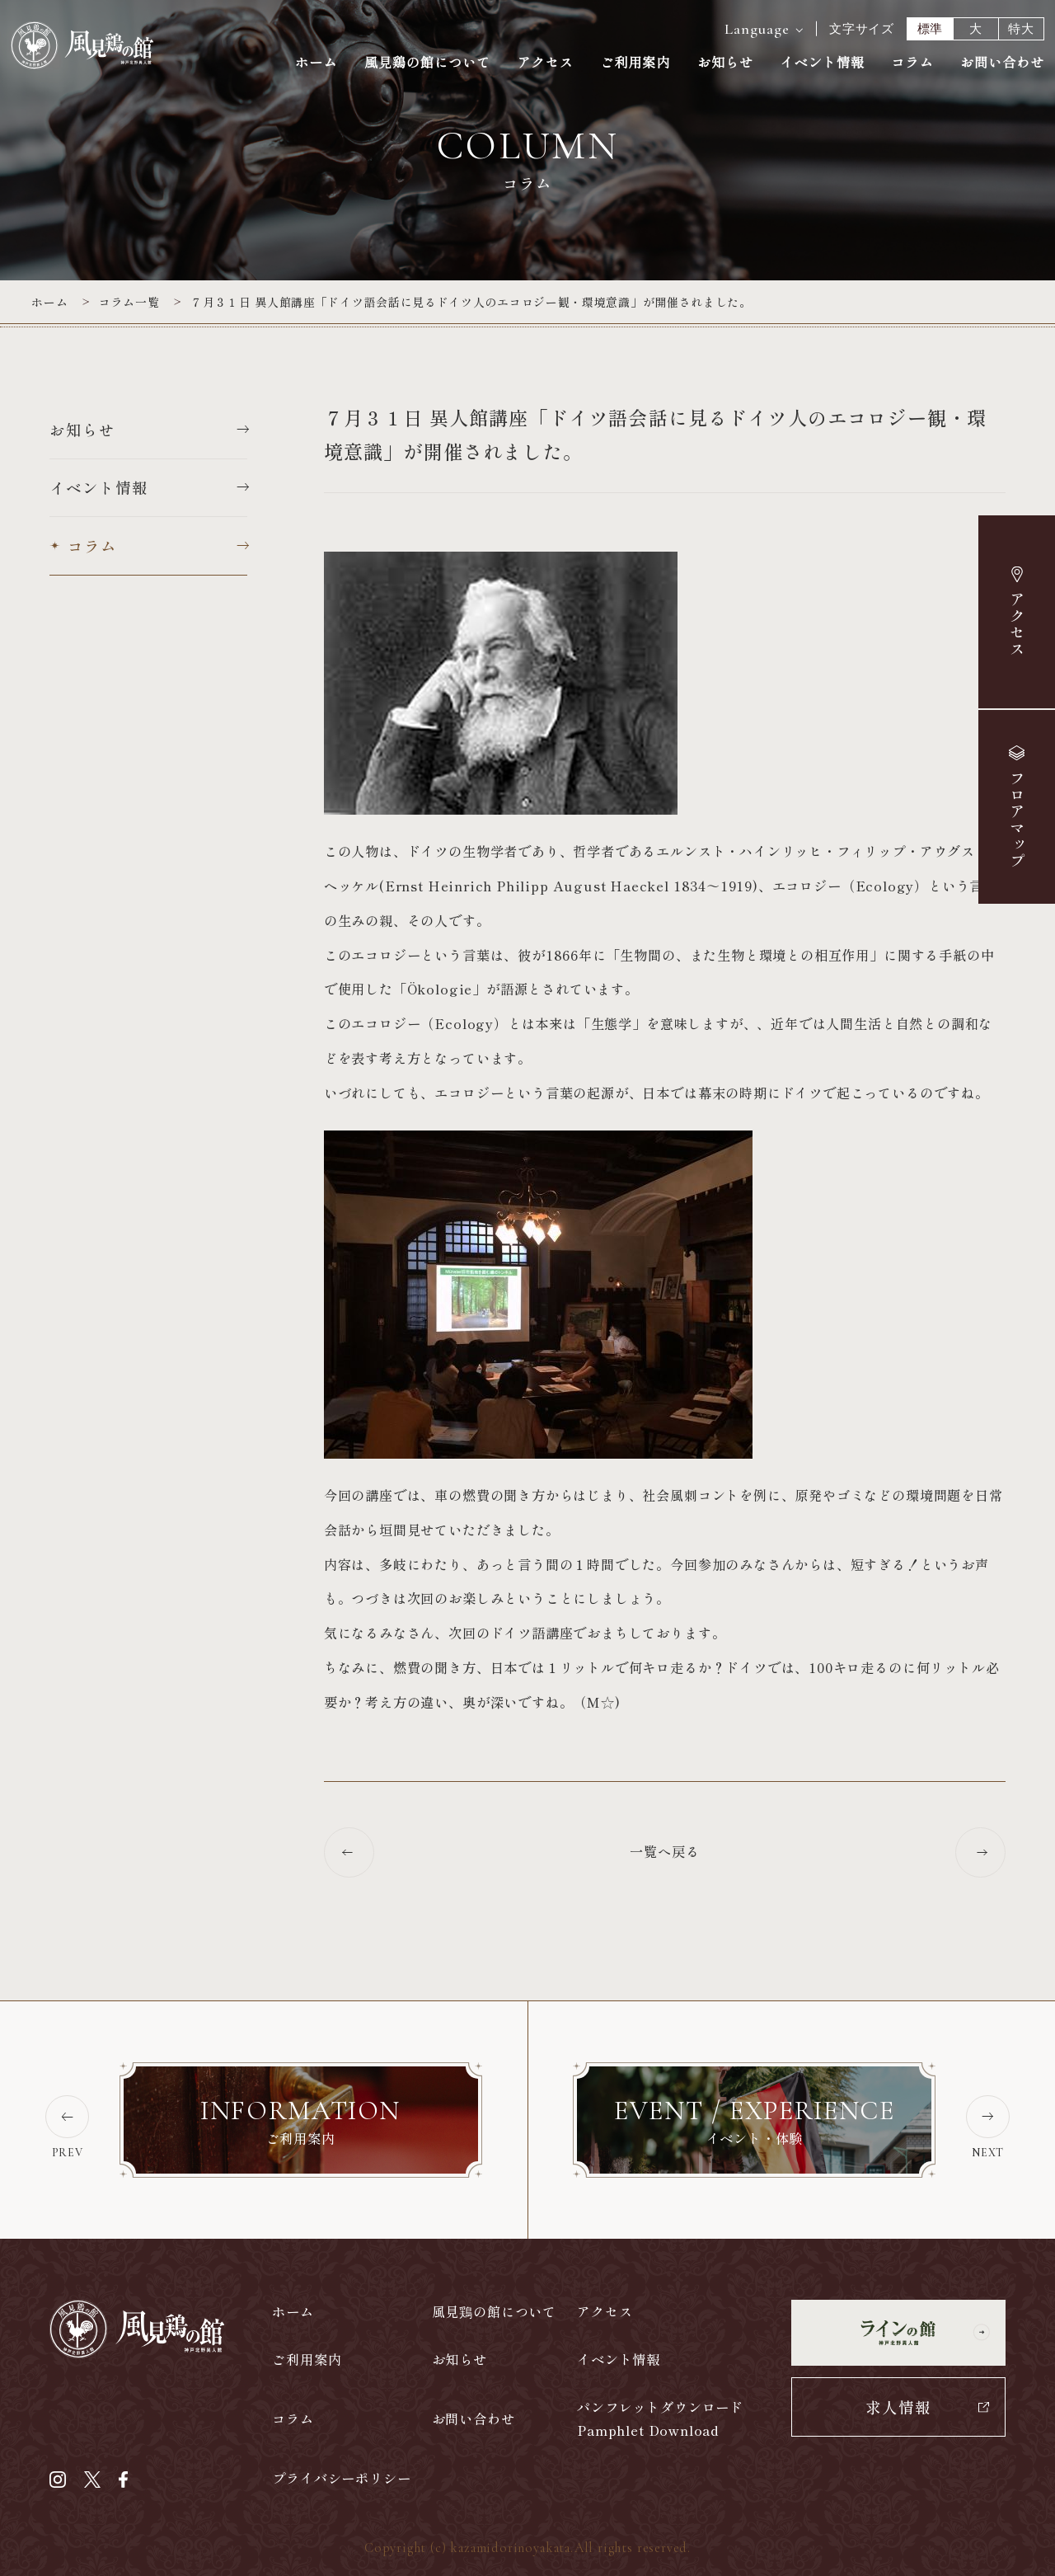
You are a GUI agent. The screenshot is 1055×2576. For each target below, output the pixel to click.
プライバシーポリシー (341, 2478)
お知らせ (725, 63)
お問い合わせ (1002, 63)
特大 (1021, 28)
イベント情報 (823, 63)
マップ (1016, 819)
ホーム (316, 63)
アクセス (1017, 624)
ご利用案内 (635, 63)
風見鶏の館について (427, 63)
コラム (912, 63)
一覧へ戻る (664, 1853)
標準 (930, 28)
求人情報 (898, 2406)
